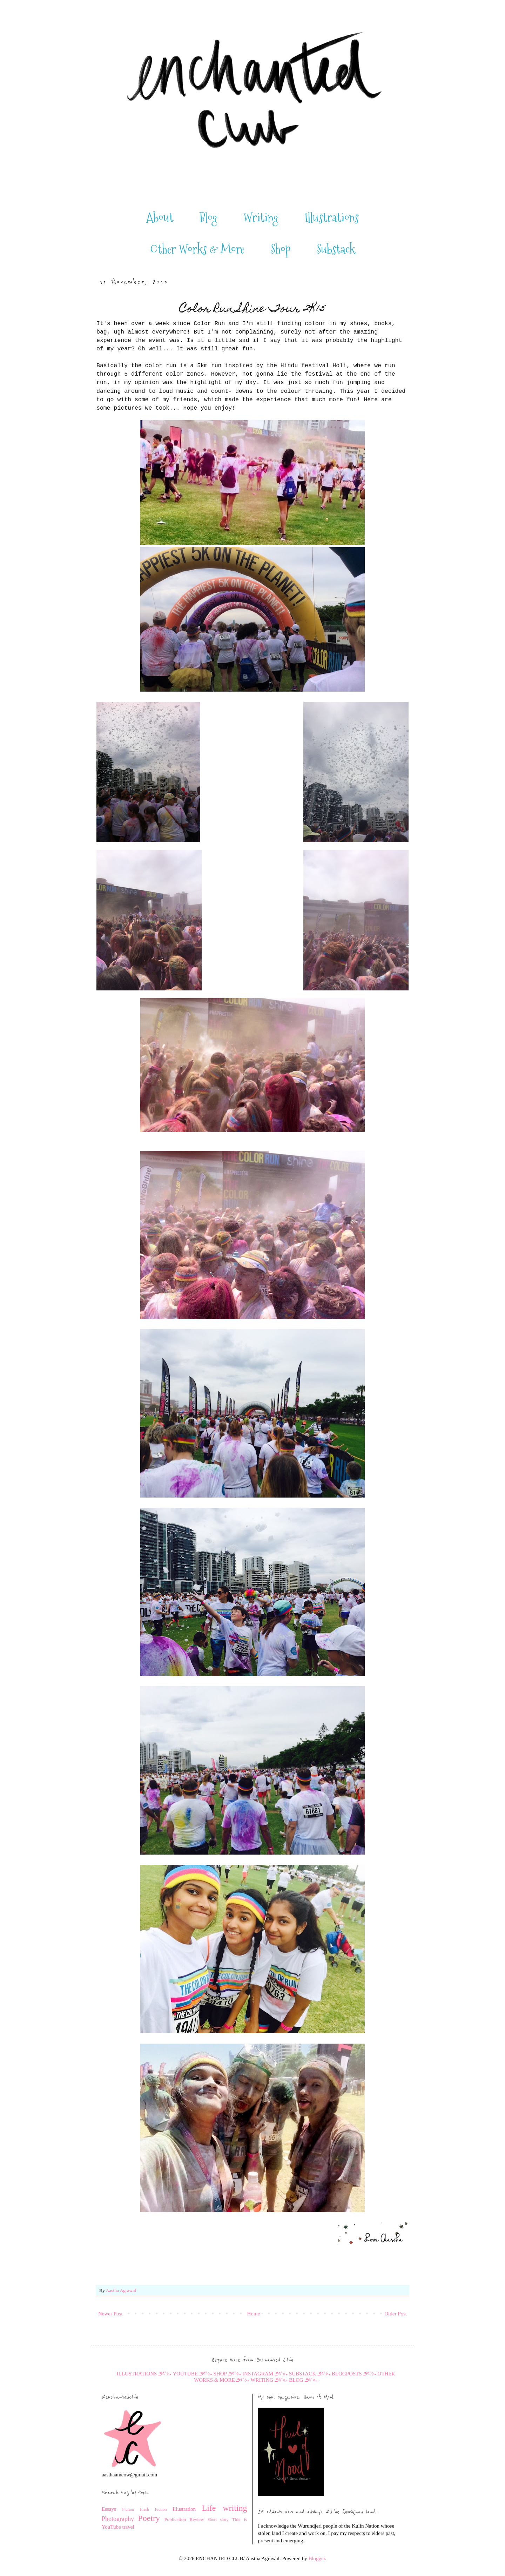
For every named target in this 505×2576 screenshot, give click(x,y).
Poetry (149, 2518)
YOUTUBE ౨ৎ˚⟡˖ (193, 2373)
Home (253, 2313)
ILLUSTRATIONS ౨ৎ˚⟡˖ (143, 2373)
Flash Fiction (153, 2509)
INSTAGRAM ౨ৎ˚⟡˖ (265, 2373)
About (160, 217)
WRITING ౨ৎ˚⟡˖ (269, 2380)
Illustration (184, 2509)
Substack (335, 249)
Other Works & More (197, 249)
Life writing (224, 2508)
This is (239, 2519)
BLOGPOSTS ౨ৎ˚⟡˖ (354, 2373)
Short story (218, 2519)
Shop (280, 249)
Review (196, 2519)
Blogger (316, 2558)
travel (128, 2527)
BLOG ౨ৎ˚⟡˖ (303, 2380)
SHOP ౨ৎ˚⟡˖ (227, 2373)
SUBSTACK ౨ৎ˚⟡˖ (309, 2373)
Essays (109, 2509)
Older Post (395, 2313)
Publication (175, 2519)
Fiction (128, 2509)
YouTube (111, 2527)
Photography (118, 2518)
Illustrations (331, 217)
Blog (208, 217)
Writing (260, 217)
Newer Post (110, 2313)
